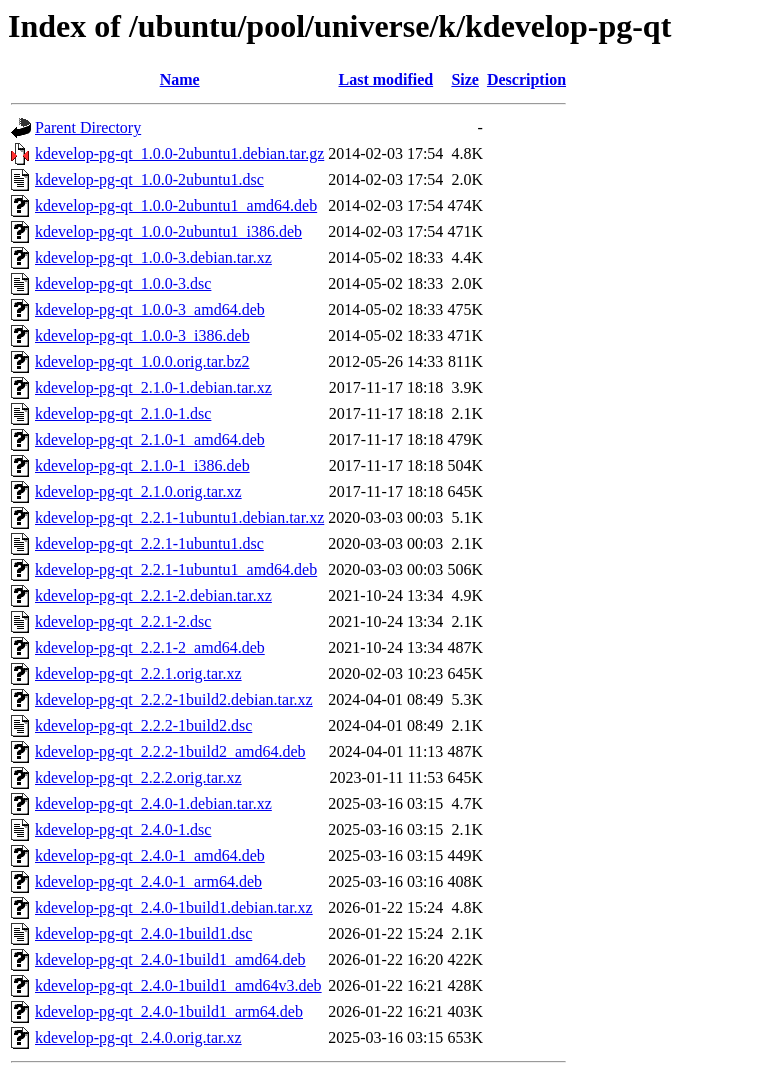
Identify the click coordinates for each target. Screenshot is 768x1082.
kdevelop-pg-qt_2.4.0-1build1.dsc (143, 933)
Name (180, 79)
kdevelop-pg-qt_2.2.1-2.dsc (123, 621)
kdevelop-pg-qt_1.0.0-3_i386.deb (142, 335)
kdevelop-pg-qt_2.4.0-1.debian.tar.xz (153, 803)
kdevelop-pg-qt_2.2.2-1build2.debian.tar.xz (174, 699)
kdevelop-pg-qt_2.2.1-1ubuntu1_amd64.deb (176, 569)
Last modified (385, 79)
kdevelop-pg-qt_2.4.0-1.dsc (123, 829)
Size (465, 79)
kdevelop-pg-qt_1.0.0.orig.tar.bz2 (142, 361)
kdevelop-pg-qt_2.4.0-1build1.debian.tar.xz (174, 907)
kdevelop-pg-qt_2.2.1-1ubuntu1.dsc (149, 543)
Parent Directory (88, 127)
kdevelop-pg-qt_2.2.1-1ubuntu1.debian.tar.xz (179, 517)
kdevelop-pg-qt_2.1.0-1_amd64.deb (150, 439)
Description (526, 79)
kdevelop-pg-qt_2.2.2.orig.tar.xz (138, 777)
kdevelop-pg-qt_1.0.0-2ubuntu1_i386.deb (168, 231)
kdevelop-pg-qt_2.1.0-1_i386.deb (142, 465)
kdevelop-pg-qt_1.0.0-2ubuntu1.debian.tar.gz (179, 153)
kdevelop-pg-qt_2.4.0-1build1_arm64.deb (169, 1011)
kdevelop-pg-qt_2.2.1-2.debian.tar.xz (153, 595)
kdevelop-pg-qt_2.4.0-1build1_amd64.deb (170, 959)
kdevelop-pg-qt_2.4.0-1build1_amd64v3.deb (178, 985)
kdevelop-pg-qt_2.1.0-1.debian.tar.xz (153, 387)
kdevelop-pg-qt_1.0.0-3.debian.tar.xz (153, 257)
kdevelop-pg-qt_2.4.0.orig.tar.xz (138, 1037)
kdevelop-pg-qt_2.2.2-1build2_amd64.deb (170, 751)
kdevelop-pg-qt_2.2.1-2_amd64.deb (150, 647)
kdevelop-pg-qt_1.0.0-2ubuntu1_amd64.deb (176, 205)
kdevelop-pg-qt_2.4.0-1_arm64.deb (148, 881)
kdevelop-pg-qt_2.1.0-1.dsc (123, 413)
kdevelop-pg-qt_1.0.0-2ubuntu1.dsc (149, 179)
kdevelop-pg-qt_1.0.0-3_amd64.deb (150, 309)
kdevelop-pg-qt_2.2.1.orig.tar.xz (138, 673)
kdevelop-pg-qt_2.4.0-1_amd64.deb (150, 855)
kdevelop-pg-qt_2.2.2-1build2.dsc (143, 725)
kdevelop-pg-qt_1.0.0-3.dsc (123, 283)
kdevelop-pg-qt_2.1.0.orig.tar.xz (138, 491)
